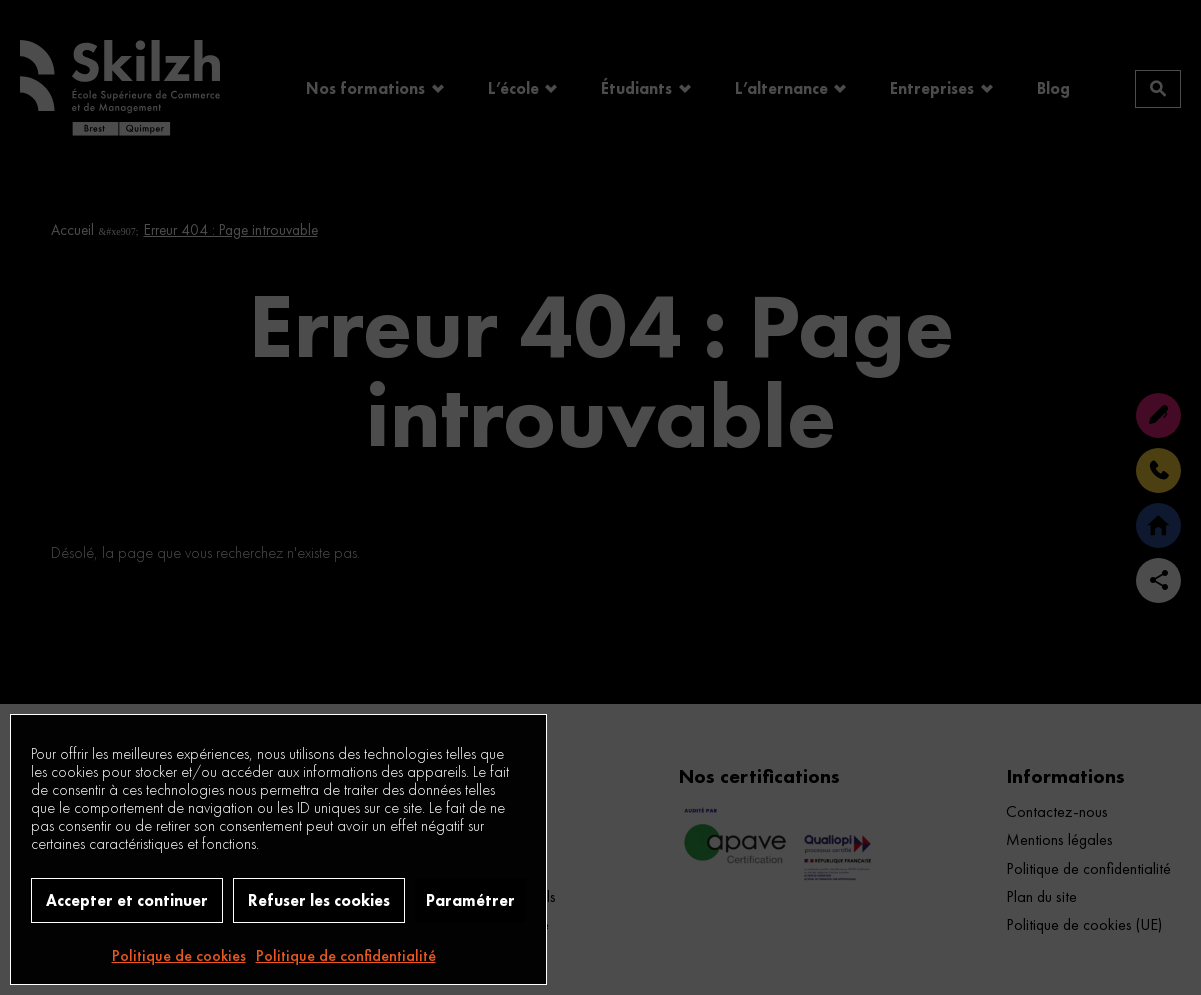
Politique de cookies (179, 955)
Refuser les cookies (319, 900)
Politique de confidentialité (346, 955)
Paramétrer (470, 900)
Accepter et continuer (127, 900)
